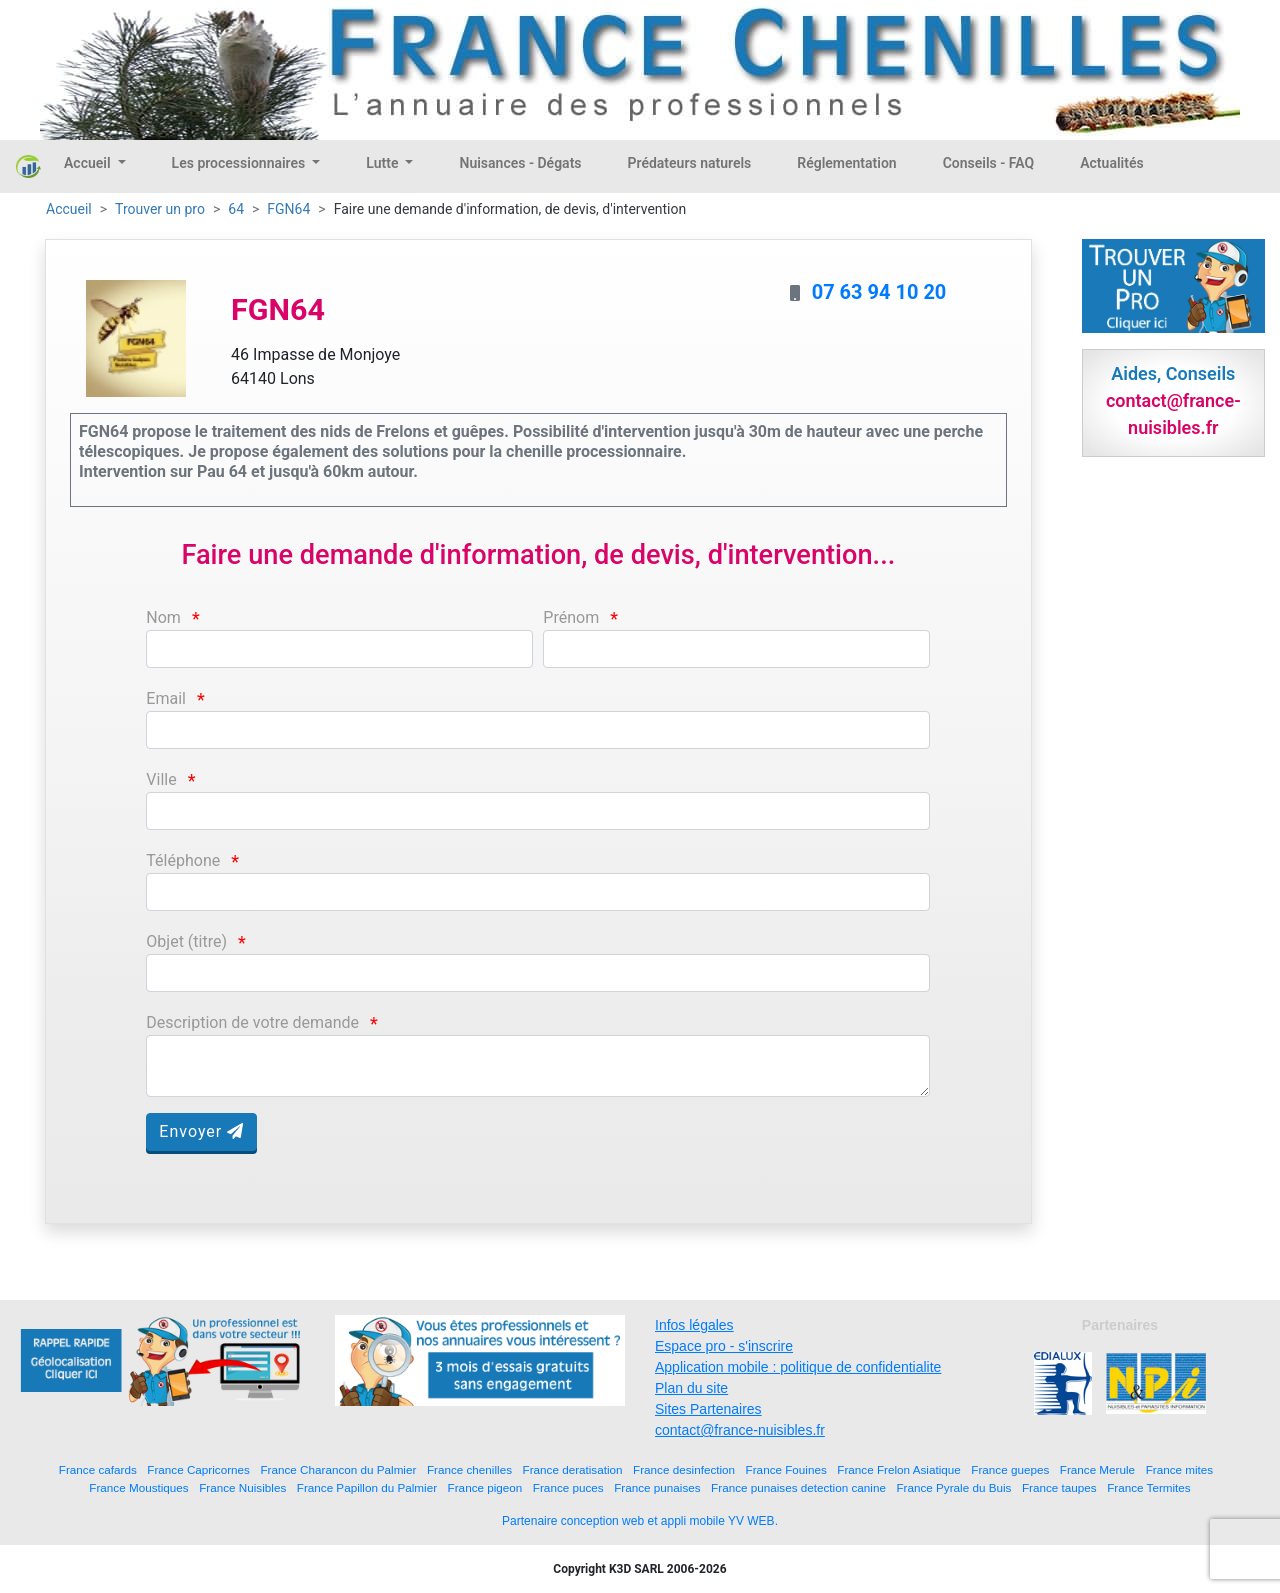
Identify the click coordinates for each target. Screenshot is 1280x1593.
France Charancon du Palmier (338, 1469)
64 (236, 209)
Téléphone (183, 860)
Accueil (89, 163)
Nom (163, 617)
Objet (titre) (186, 941)
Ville (161, 779)
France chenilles (469, 1469)
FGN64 (288, 209)
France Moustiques (138, 1487)
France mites (1180, 1469)
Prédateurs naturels (690, 163)
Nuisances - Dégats (520, 163)
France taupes (1059, 1487)
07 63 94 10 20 (879, 292)
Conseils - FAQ (989, 163)
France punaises (657, 1487)
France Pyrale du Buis (953, 1487)
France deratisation (573, 1469)
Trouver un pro (160, 209)
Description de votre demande (252, 1022)
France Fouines (786, 1469)
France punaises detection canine (798, 1487)
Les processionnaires (240, 163)
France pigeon (485, 1487)
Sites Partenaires (708, 1409)
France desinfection (684, 1469)
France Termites (1149, 1487)
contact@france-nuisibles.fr (740, 1430)
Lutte (384, 163)
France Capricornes (198, 1469)
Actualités (1111, 163)
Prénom (571, 617)
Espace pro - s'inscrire (724, 1346)
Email (166, 698)
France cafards (98, 1469)
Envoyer (201, 1131)
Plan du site (691, 1388)
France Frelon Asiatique (898, 1469)
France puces (568, 1487)
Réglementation (846, 163)
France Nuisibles (242, 1487)
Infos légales (694, 1325)
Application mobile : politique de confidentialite (798, 1367)
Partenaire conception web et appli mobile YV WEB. (640, 1521)
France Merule (1097, 1469)
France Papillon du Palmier (367, 1487)
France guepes (1010, 1469)
